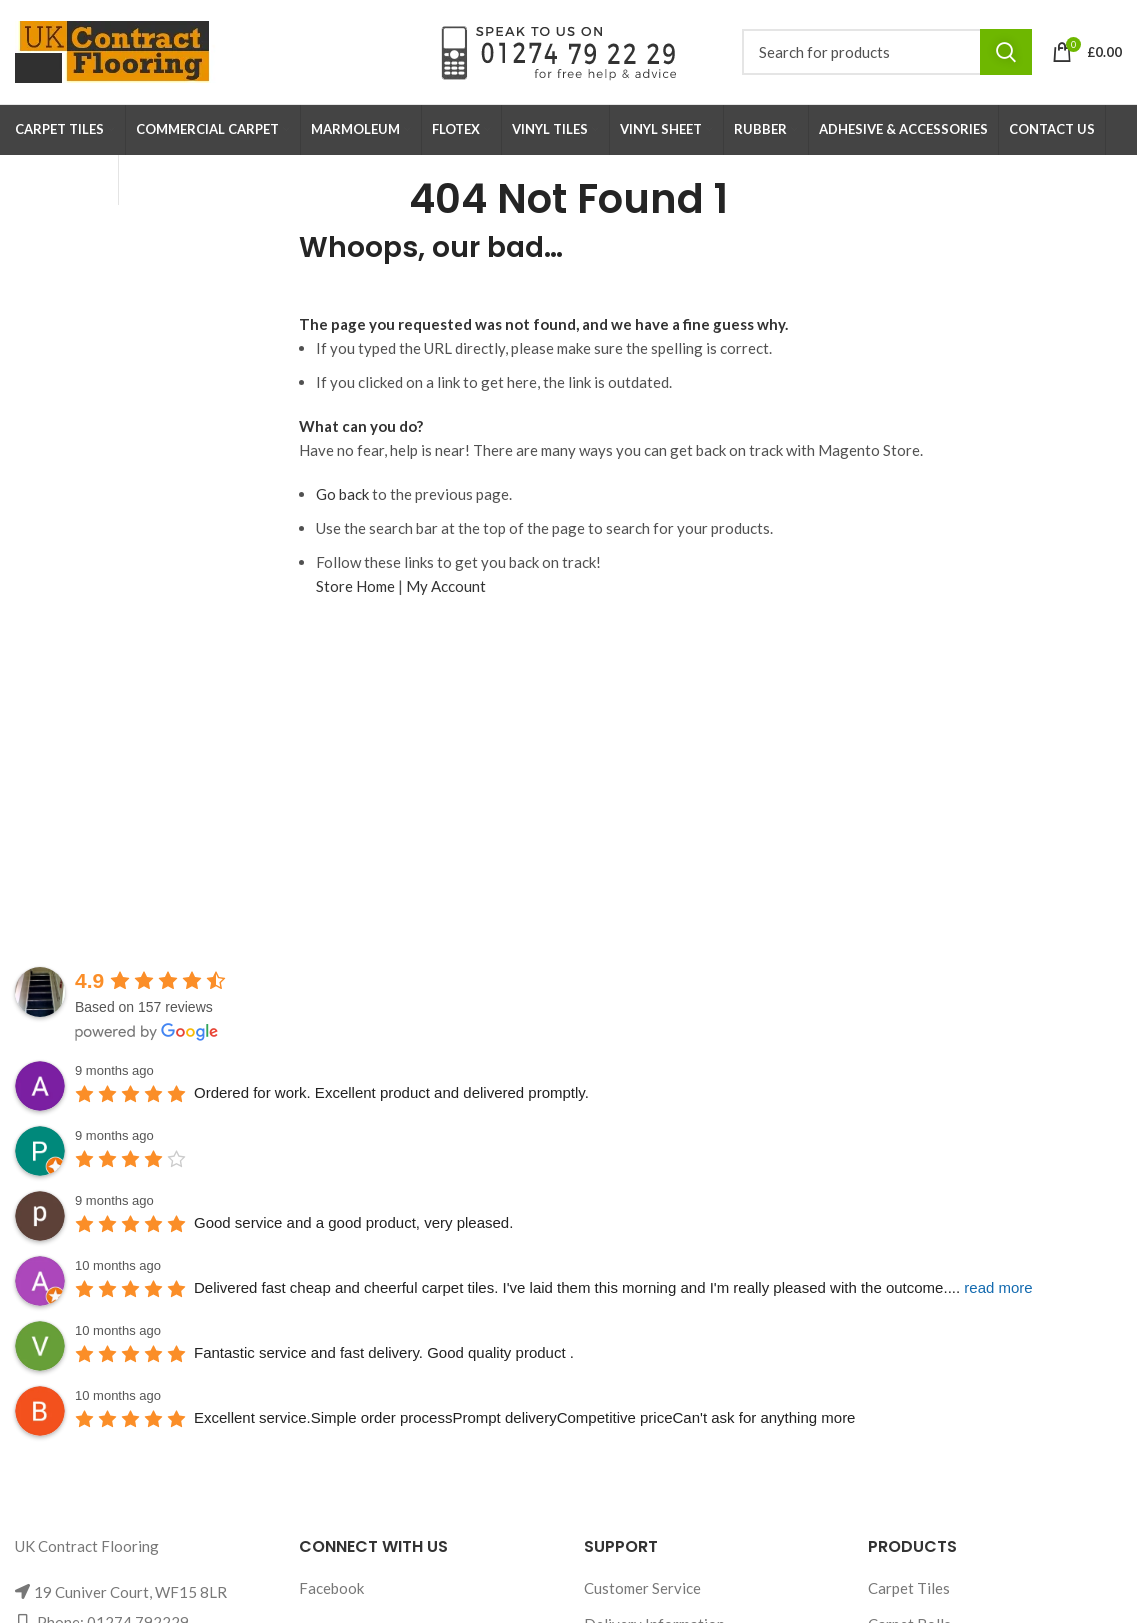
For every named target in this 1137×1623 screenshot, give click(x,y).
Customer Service (642, 1588)
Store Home (355, 586)
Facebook (331, 1588)
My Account (446, 586)
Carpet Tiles (909, 1588)
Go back (342, 494)
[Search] (887, 52)
